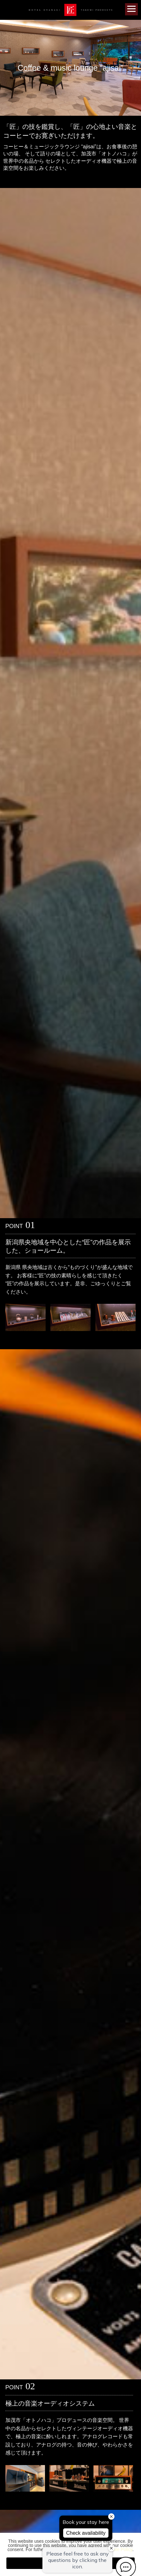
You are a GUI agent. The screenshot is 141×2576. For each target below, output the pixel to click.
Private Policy (119, 2549)
